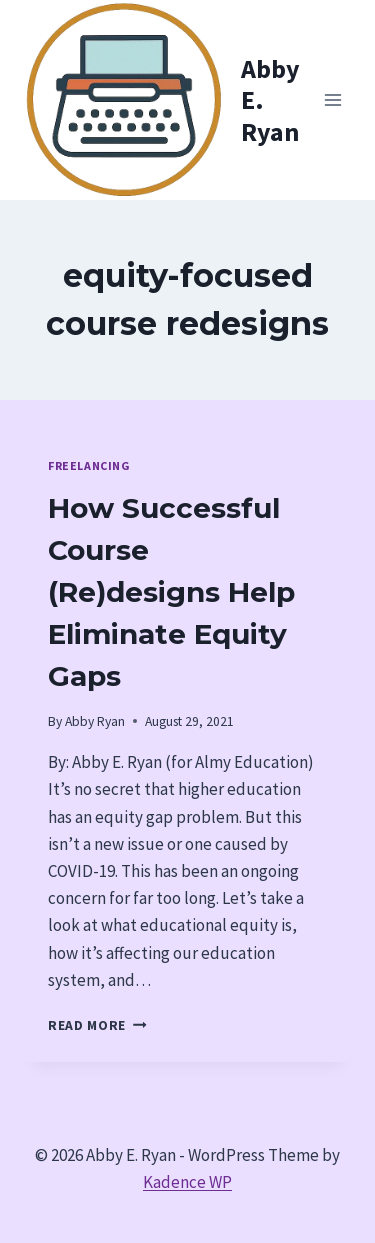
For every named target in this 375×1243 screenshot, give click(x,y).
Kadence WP (187, 1182)
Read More (97, 1025)
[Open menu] (332, 99)
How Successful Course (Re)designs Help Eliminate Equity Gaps (171, 592)
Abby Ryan (95, 721)
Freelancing (89, 465)
